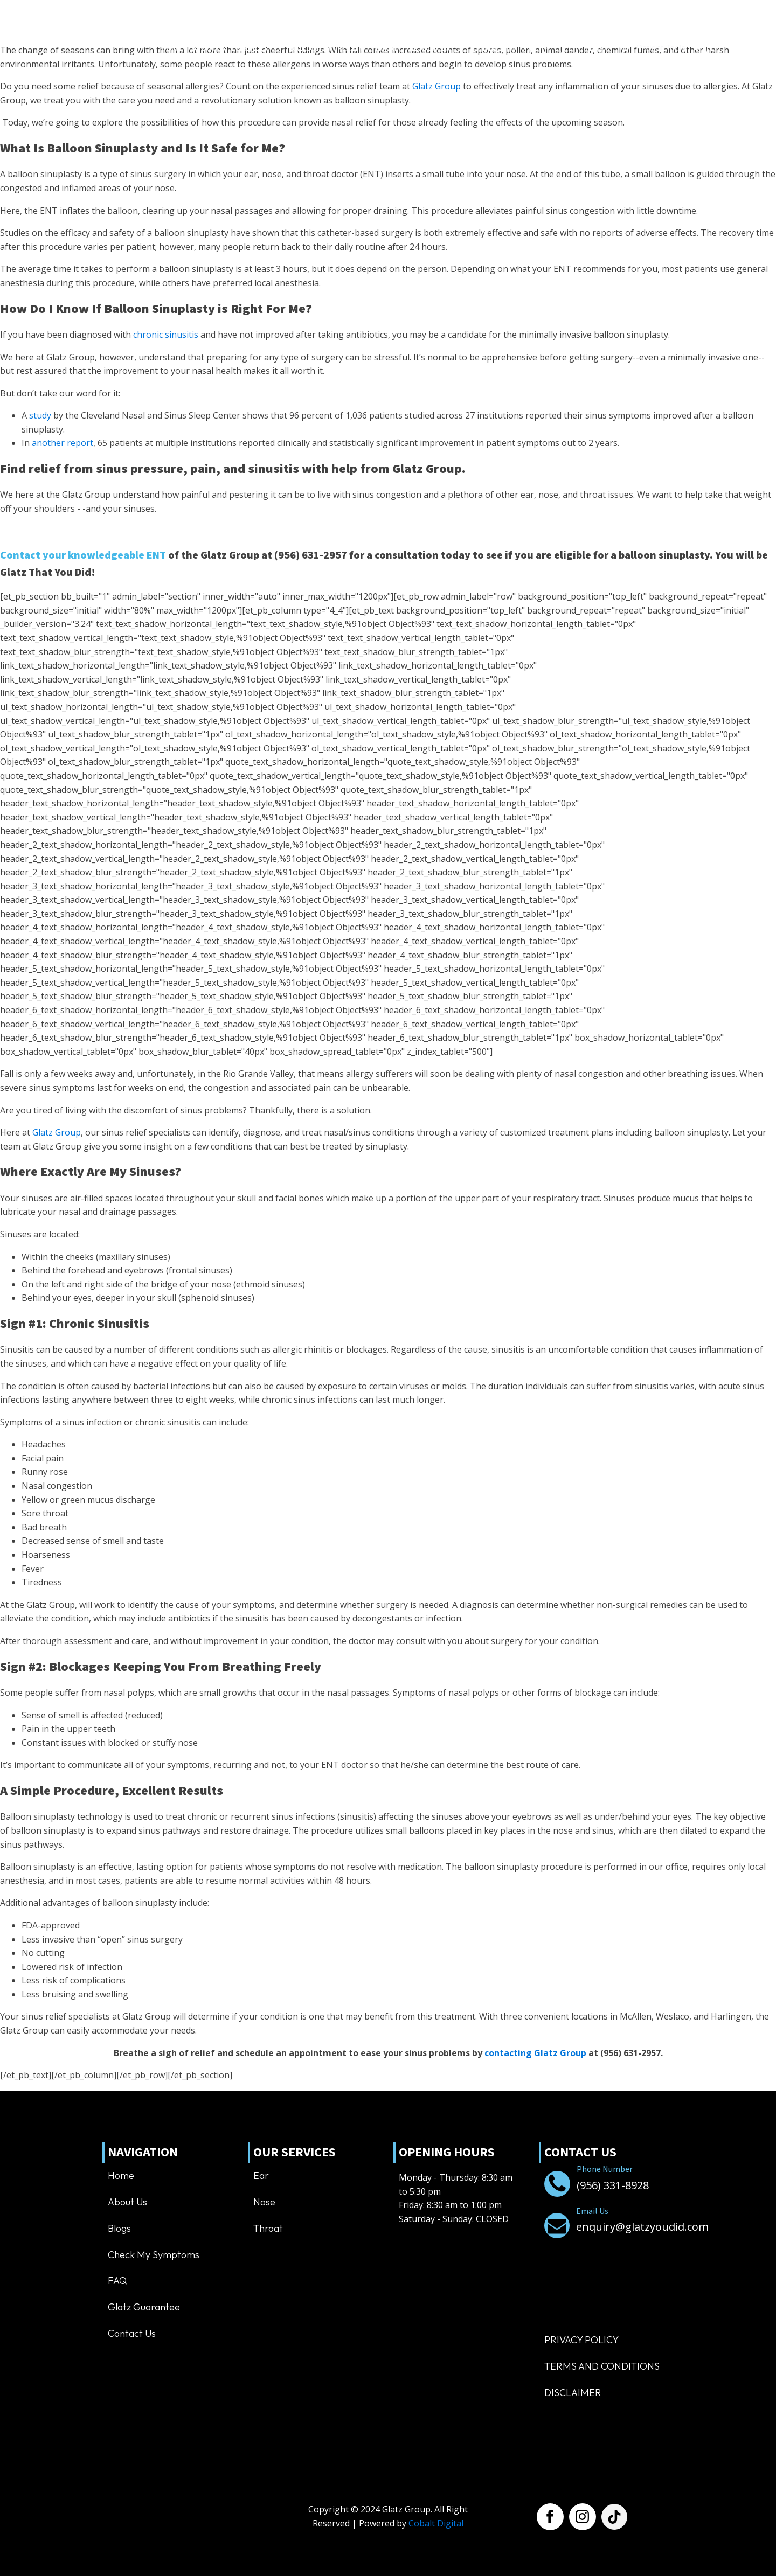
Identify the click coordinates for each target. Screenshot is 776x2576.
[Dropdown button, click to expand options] (667, 48)
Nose (264, 2202)
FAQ (117, 2280)
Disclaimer (572, 2392)
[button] (576, 48)
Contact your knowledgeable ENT (83, 555)
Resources (436, 48)
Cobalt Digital (435, 2523)
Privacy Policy (581, 2340)
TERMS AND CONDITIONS (602, 2366)
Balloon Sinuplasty (326, 48)
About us (208, 48)
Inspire (386, 48)
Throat (268, 2228)
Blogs (119, 2228)
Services (258, 48)
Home (171, 48)
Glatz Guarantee (144, 2307)
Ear (261, 2175)
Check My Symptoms (153, 2254)
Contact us (494, 48)
